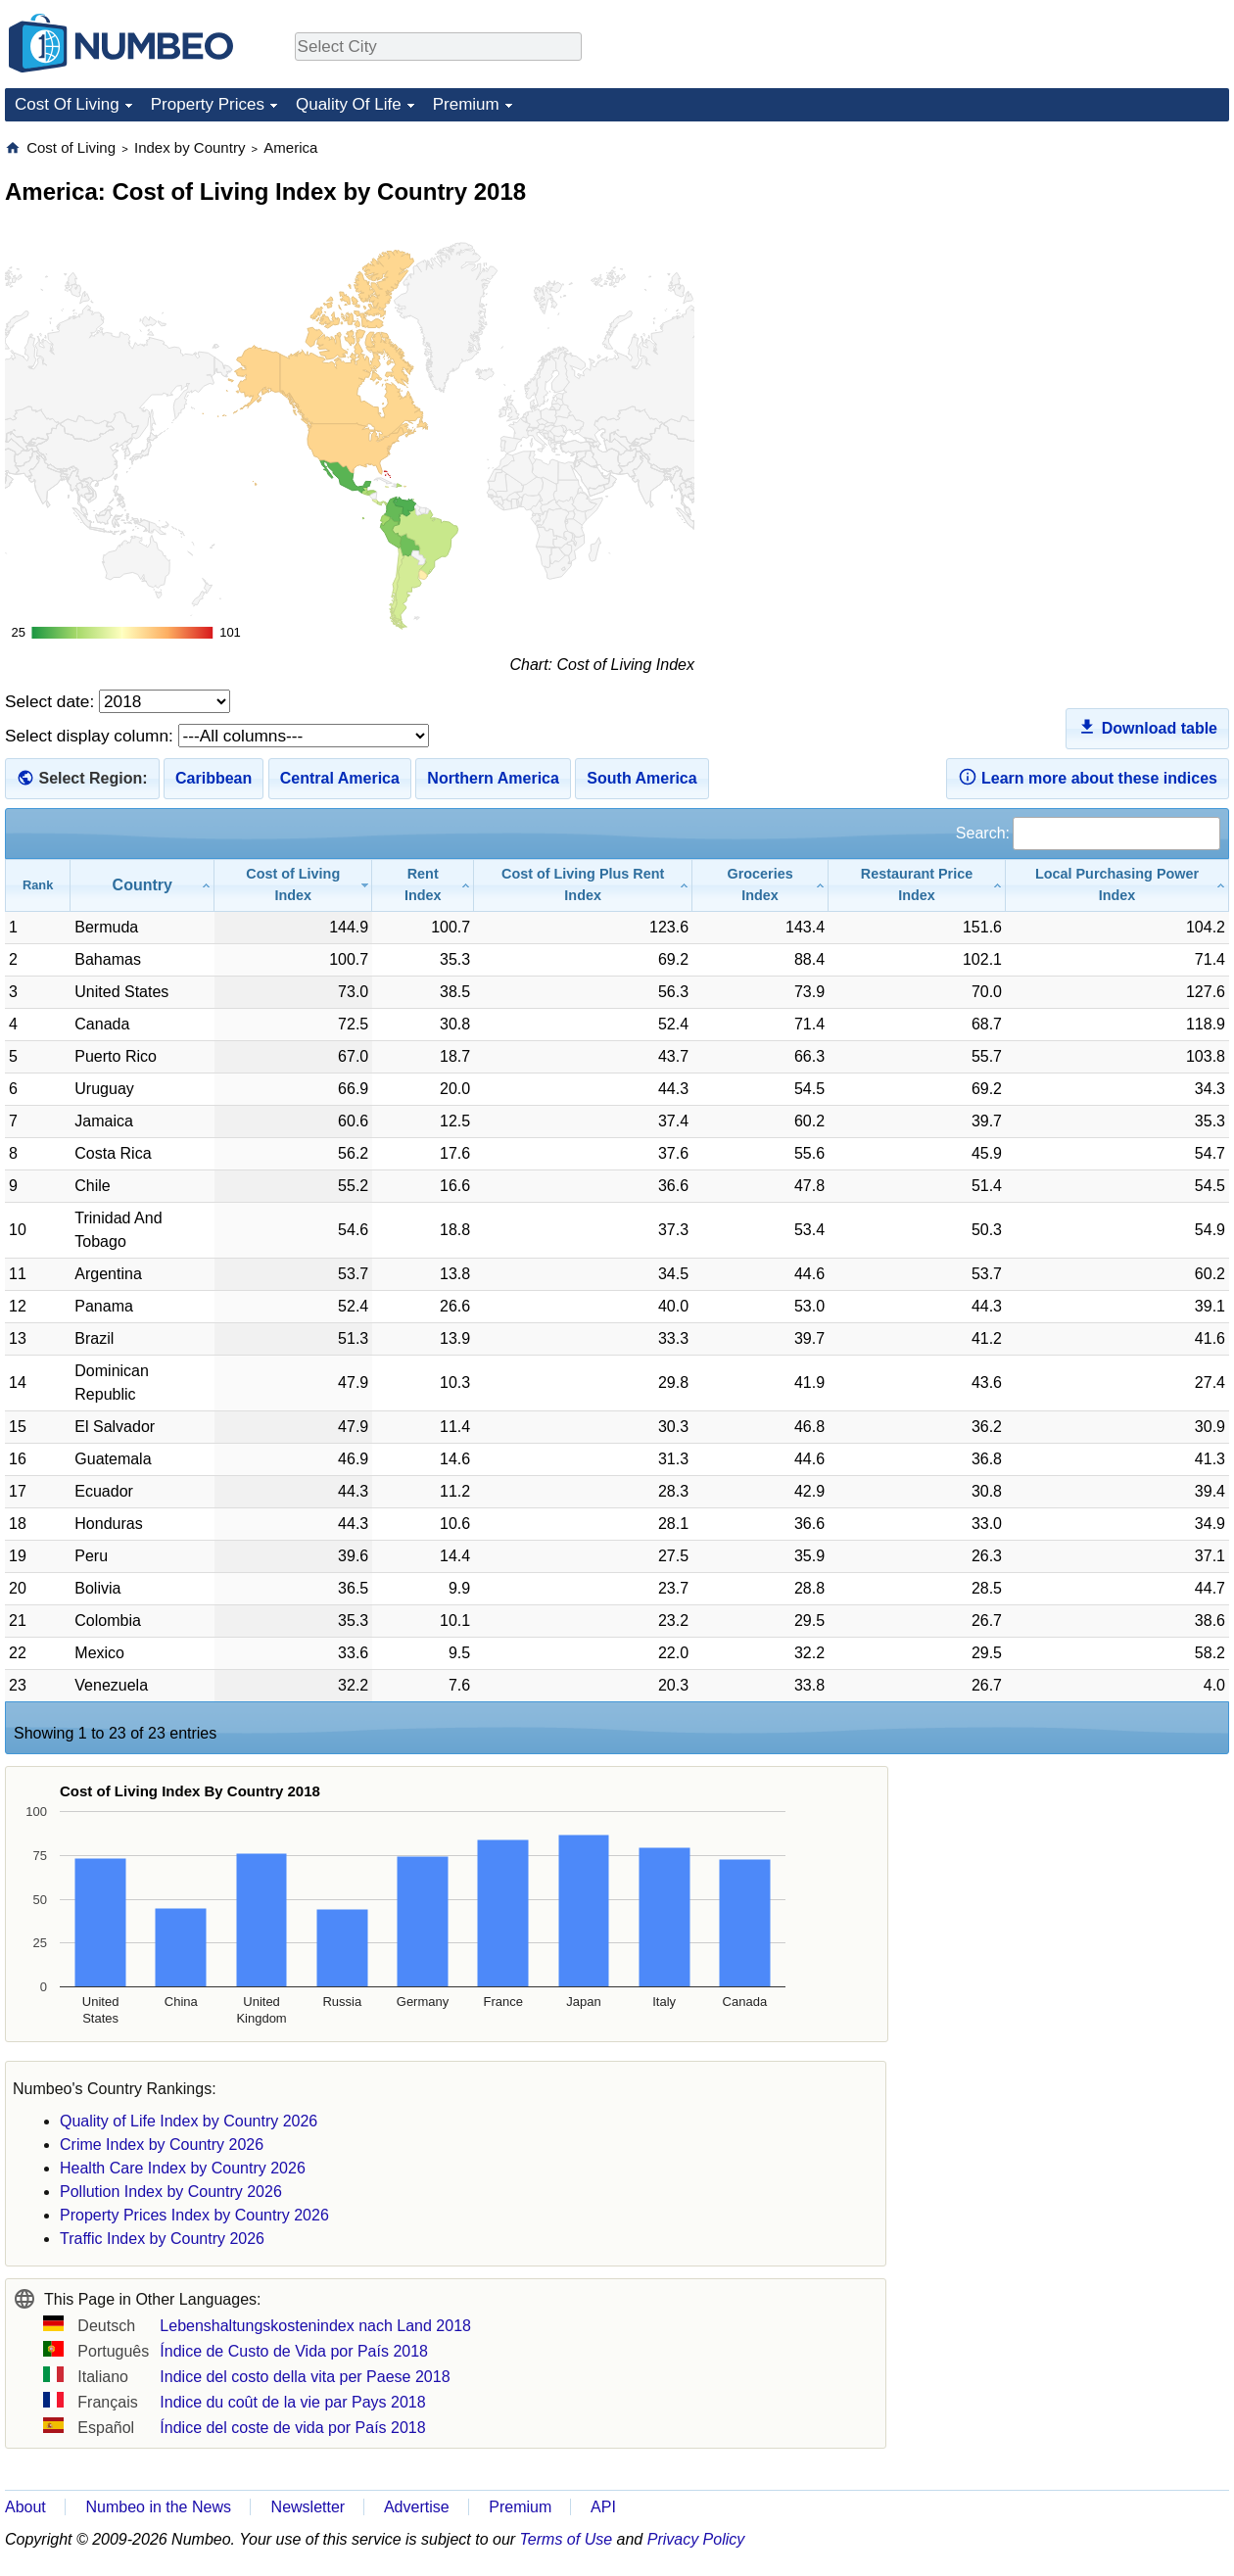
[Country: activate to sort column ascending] (142, 885)
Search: (1088, 833)
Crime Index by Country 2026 (161, 2144)
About (25, 2507)
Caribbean (213, 778)
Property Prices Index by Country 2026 (194, 2215)
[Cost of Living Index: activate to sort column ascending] (293, 885)
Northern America (493, 778)
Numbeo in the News (158, 2507)
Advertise (417, 2507)
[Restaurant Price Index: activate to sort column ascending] (917, 885)
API (603, 2507)
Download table (1147, 727)
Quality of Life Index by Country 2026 (188, 2121)
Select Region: (92, 778)
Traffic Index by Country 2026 (162, 2238)
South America (641, 778)
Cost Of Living (67, 104)
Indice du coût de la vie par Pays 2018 (292, 2402)
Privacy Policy (696, 2539)
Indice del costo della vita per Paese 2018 (305, 2376)
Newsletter (308, 2507)
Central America (340, 778)
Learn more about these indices (1087, 777)
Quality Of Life (349, 104)
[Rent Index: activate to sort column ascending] (423, 885)
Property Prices (207, 104)
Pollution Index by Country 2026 (171, 2191)
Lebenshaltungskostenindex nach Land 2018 (315, 2325)
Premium (466, 104)
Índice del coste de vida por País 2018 (292, 2427)
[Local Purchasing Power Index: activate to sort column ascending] (1117, 885)
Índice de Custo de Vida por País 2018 (294, 2351)
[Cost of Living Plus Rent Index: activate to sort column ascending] (583, 885)
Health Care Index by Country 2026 (183, 2168)
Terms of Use (566, 2539)
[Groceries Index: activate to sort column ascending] (760, 885)
